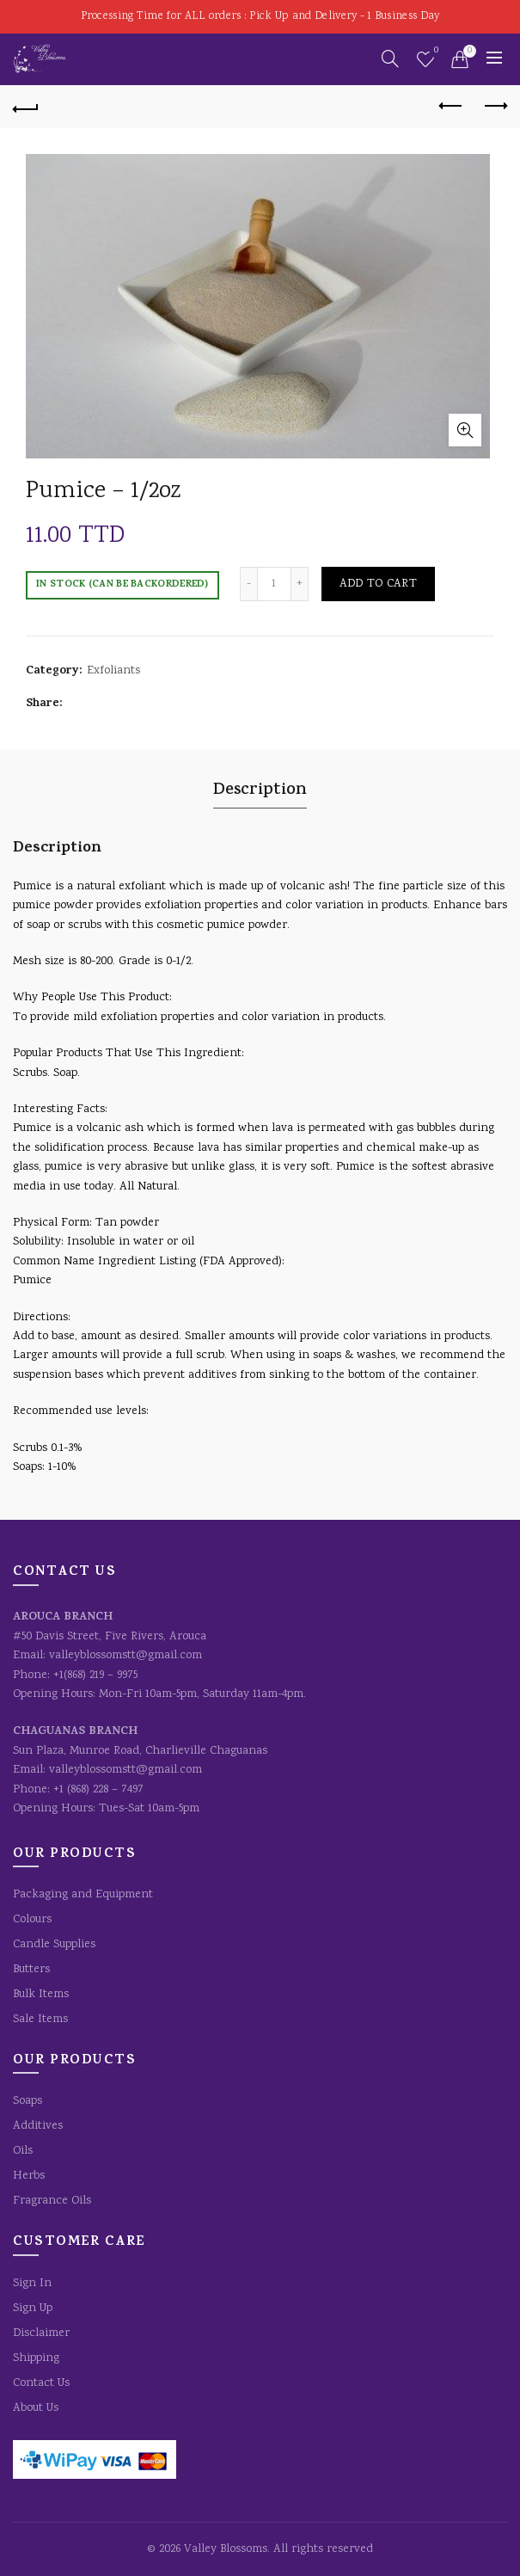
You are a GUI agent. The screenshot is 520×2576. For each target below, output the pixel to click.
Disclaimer (41, 2333)
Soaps (27, 2101)
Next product (495, 106)
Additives (38, 2126)
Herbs (29, 2176)
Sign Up (32, 2308)
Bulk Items (41, 1994)
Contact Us (41, 2383)
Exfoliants (113, 671)
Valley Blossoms (225, 2549)
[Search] (390, 58)
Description (260, 791)
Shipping (36, 2358)
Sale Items (40, 2019)
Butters (31, 1969)
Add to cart (378, 584)
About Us (35, 2408)
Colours (32, 1919)
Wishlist (434, 52)
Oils (23, 2151)
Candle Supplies (54, 1944)
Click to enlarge (465, 430)
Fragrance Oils (52, 2201)
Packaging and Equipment (83, 1894)
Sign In (32, 2283)
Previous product (452, 106)
